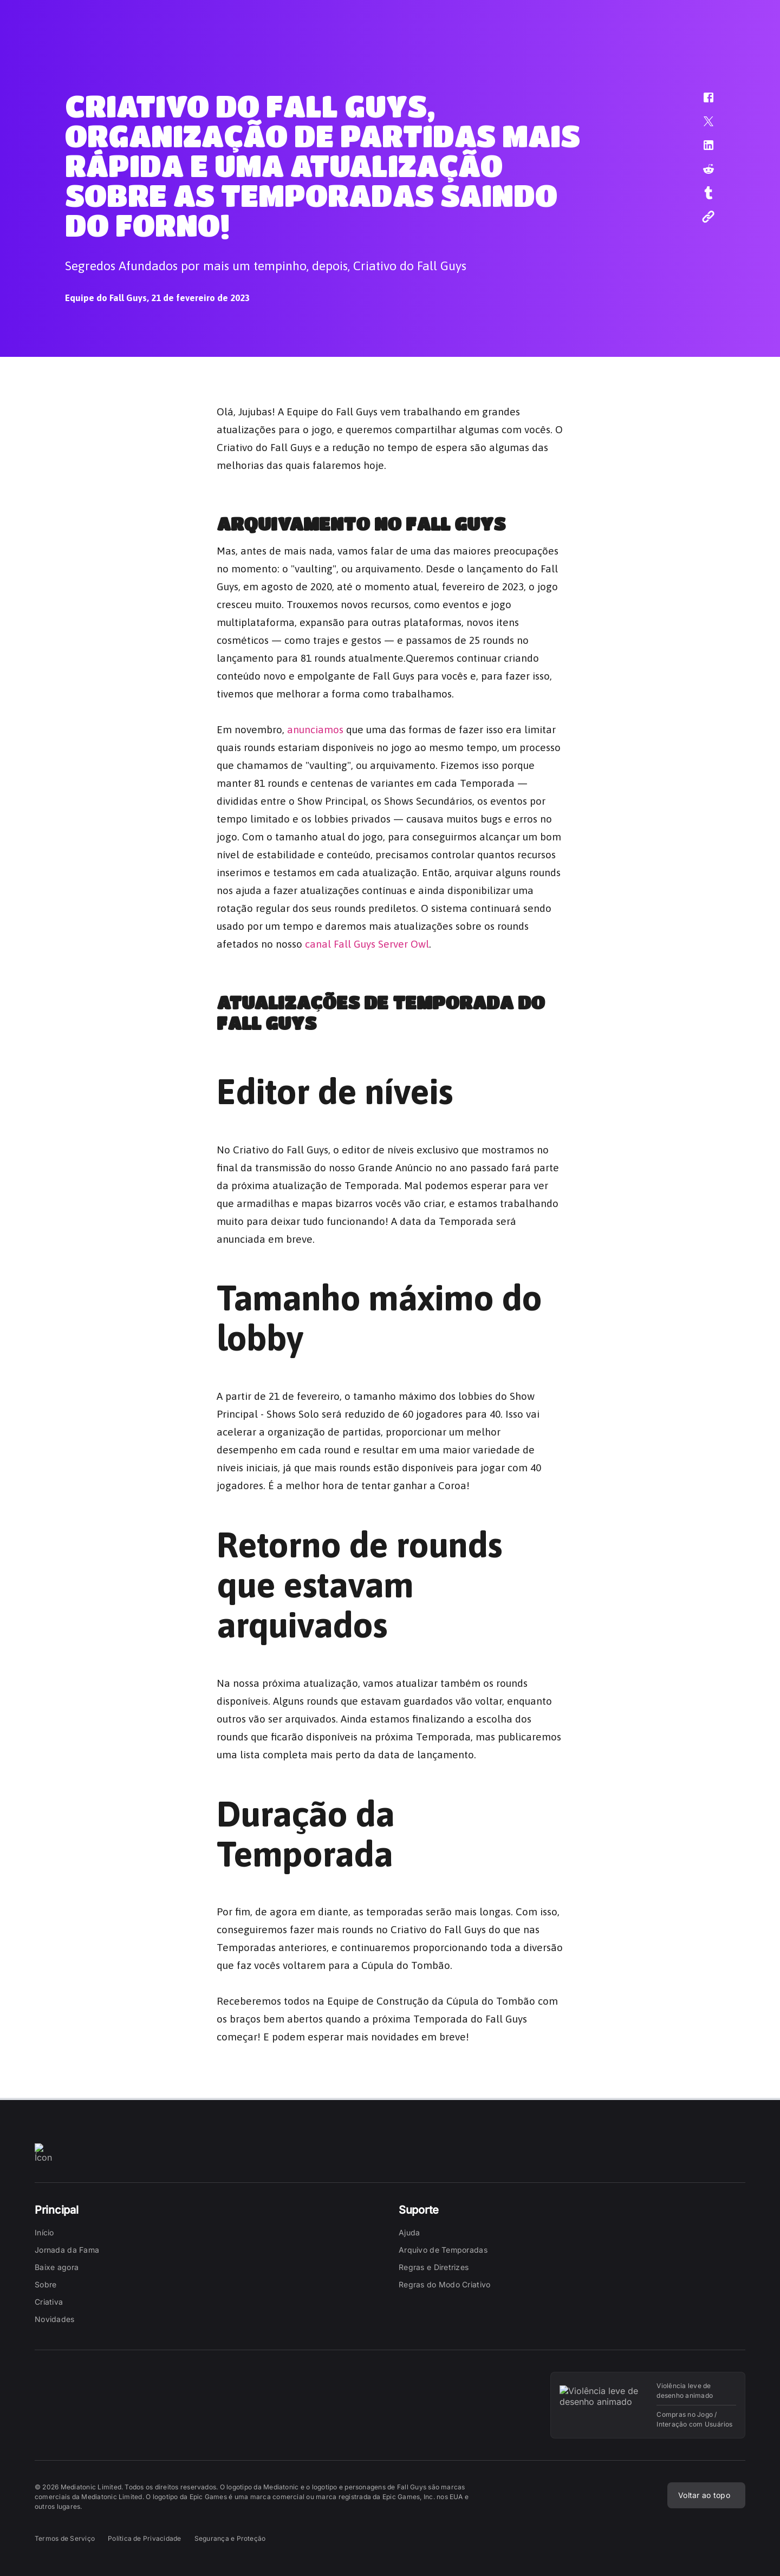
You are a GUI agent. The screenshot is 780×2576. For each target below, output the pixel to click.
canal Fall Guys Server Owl (367, 942)
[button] (701, 103)
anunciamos (315, 727)
